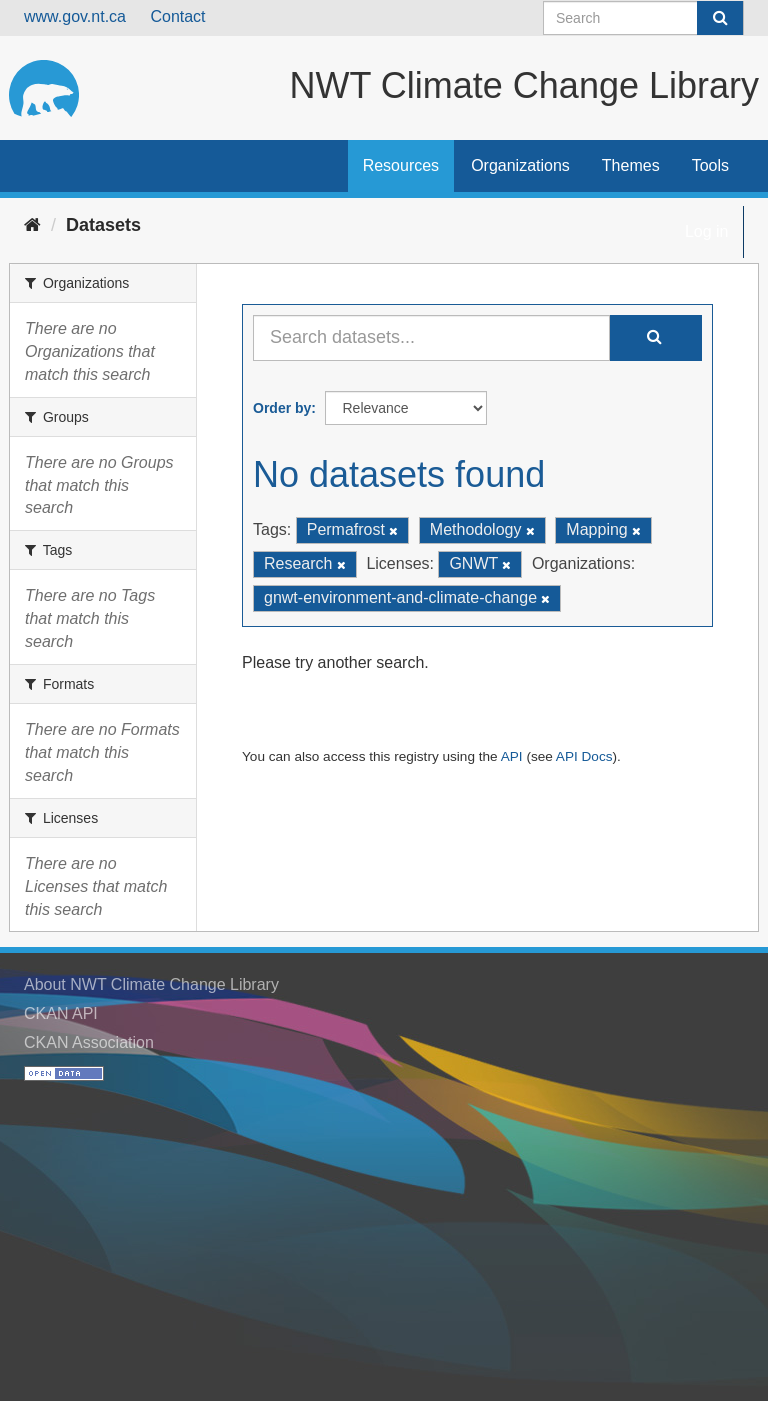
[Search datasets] (643, 18)
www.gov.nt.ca (75, 16)
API (512, 756)
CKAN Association (89, 1042)
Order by (282, 408)
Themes (631, 165)
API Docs (584, 756)
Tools (710, 165)
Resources (401, 165)
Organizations (520, 165)
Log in (707, 231)
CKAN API (61, 1013)
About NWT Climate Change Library (151, 984)
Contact (177, 16)
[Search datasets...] (431, 338)
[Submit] (720, 18)
